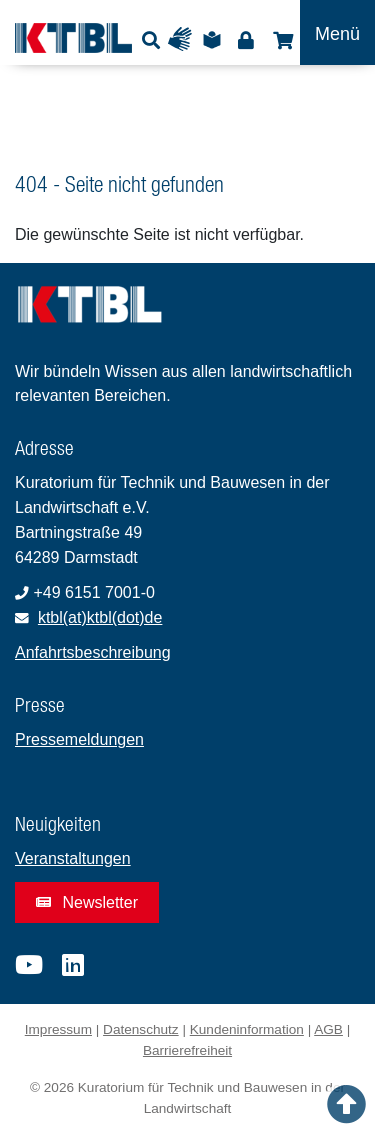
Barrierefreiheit (187, 1050)
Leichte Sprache (215, 39)
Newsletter (87, 902)
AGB (328, 1029)
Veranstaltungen (73, 858)
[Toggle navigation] (337, 32)
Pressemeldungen (79, 739)
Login (245, 39)
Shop (280, 39)
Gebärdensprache (184, 39)
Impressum (58, 1029)
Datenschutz (141, 1029)
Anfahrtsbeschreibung (93, 652)
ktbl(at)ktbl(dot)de (100, 617)
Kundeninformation (247, 1029)
